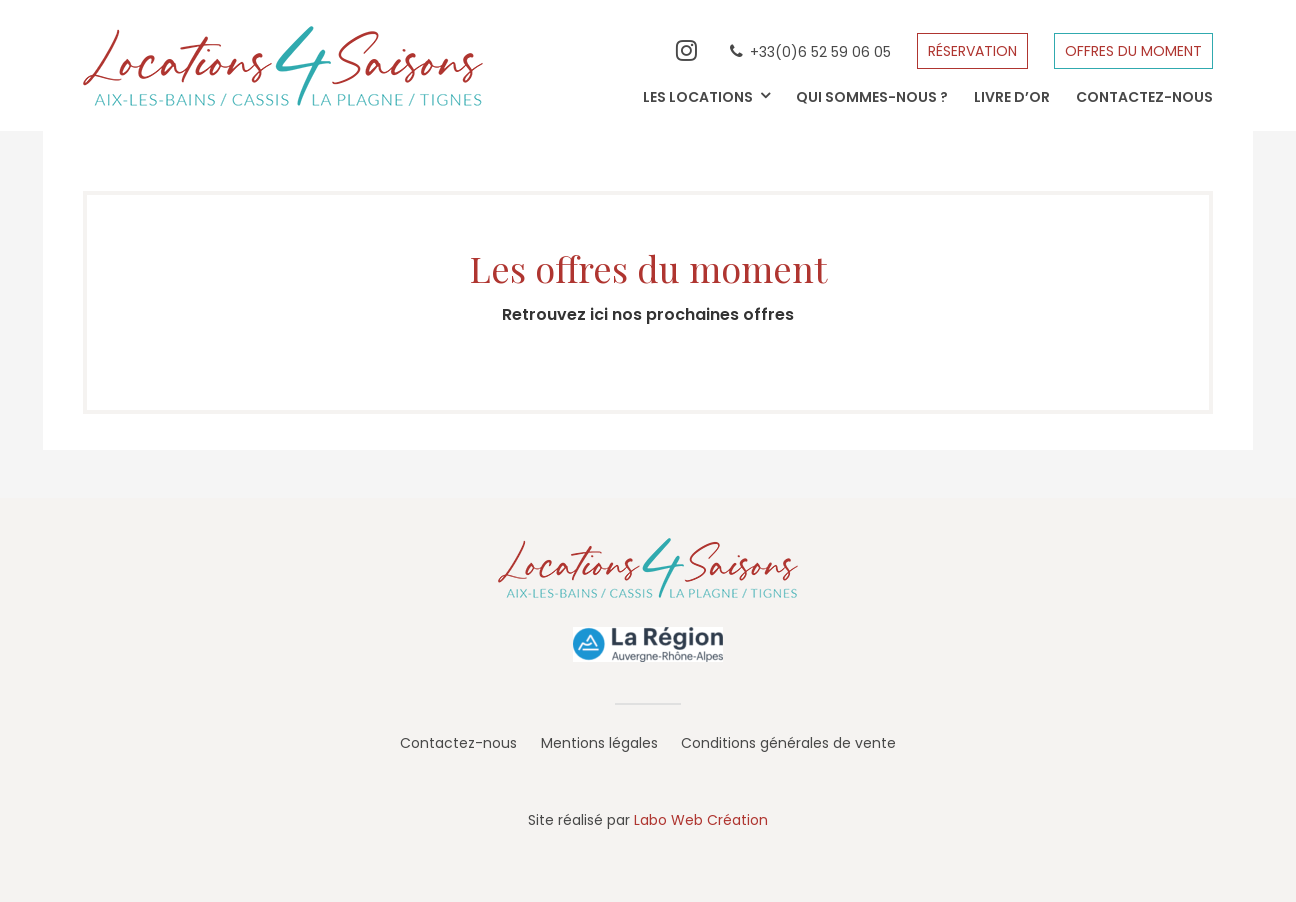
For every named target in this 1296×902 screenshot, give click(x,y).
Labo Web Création (701, 820)
